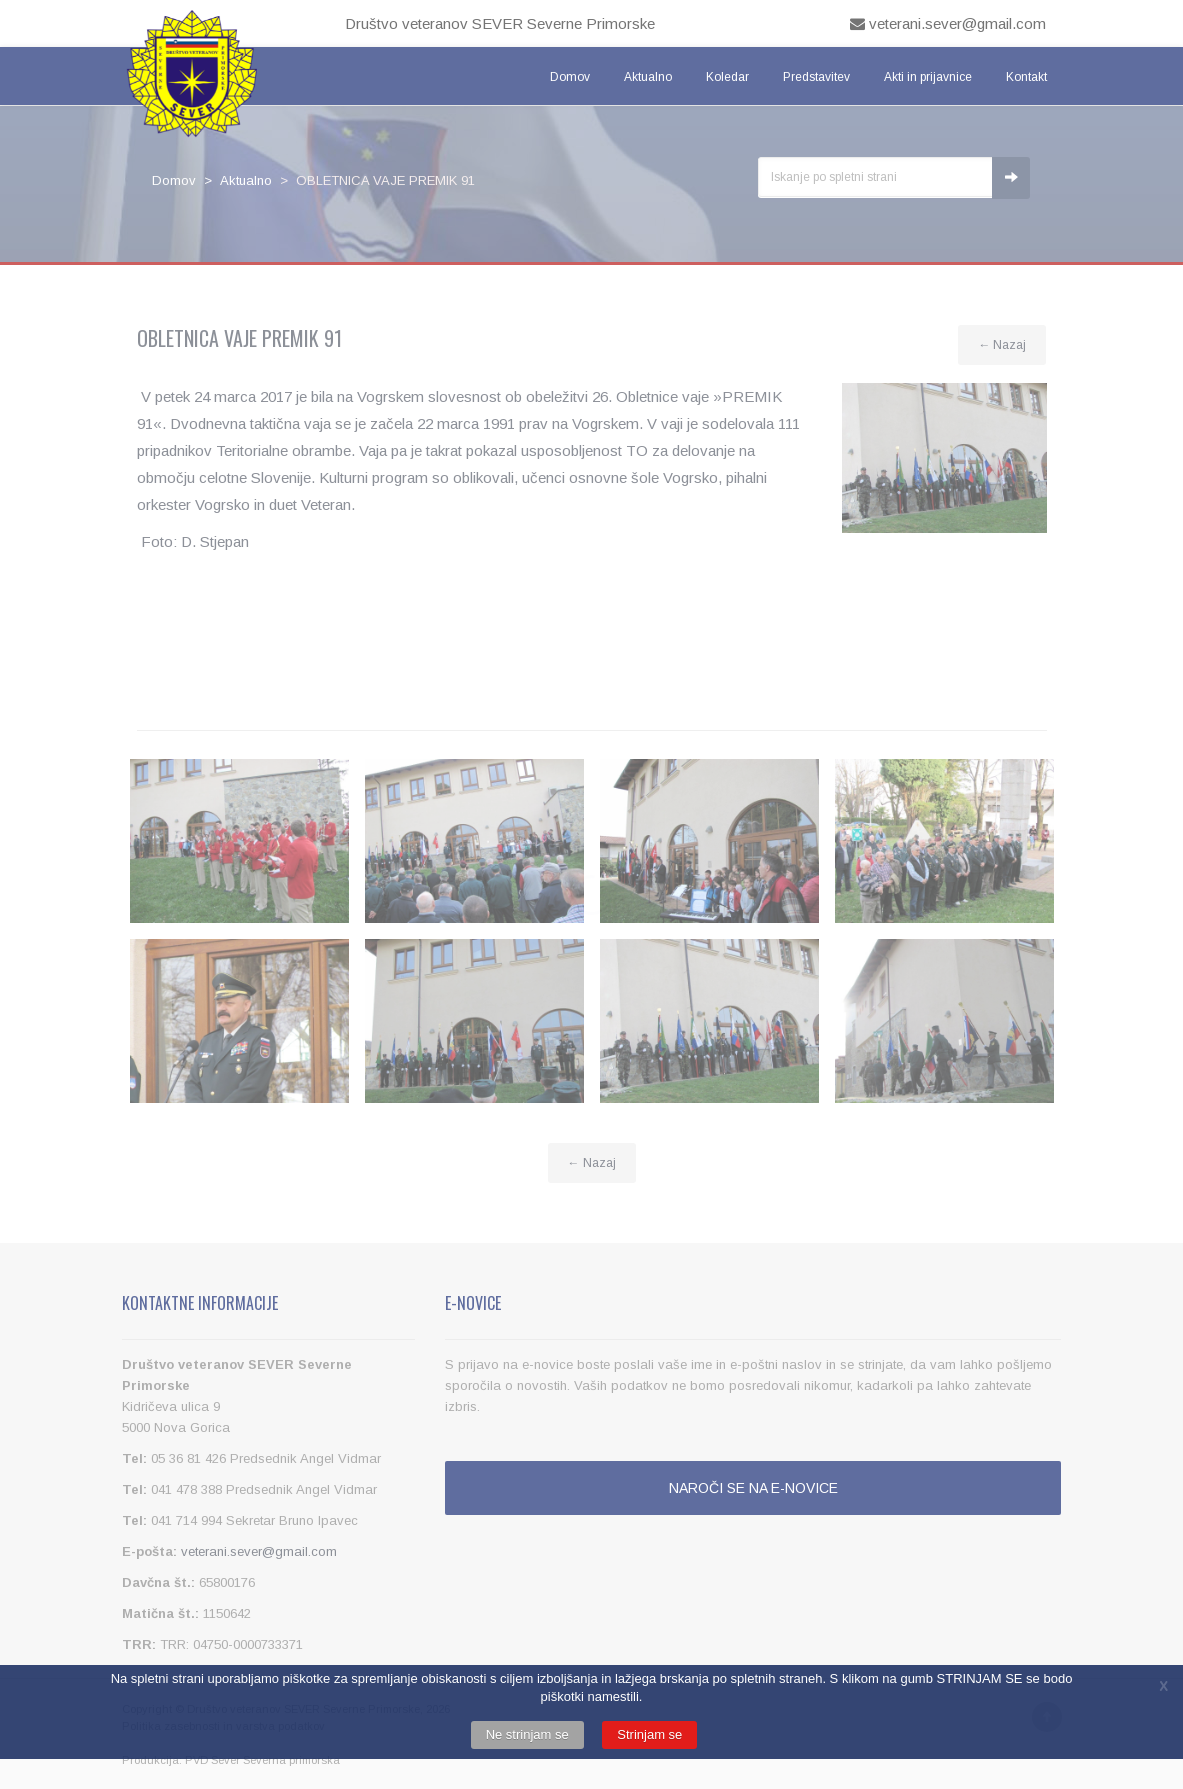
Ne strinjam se (527, 1734)
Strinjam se (649, 1734)
